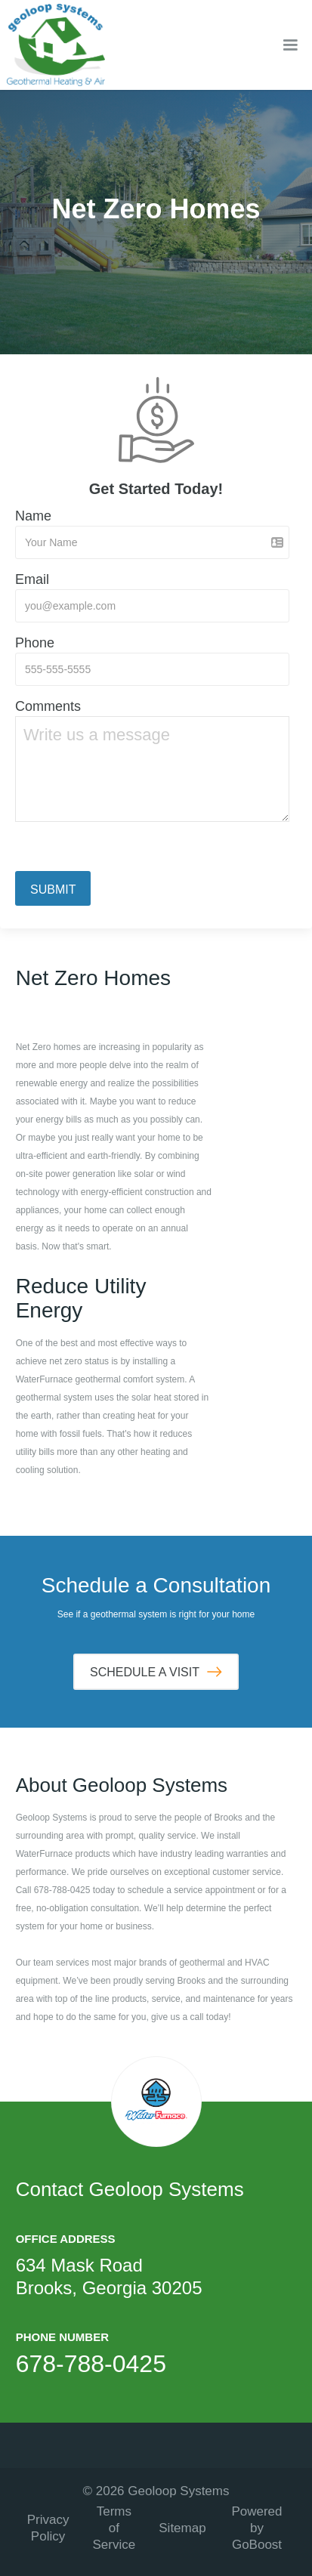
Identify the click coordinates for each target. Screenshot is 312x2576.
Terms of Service (113, 2528)
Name (33, 516)
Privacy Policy (48, 2528)
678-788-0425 (91, 2363)
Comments (48, 706)
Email (32, 579)
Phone (34, 642)
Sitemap (182, 2528)
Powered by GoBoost (256, 2528)
